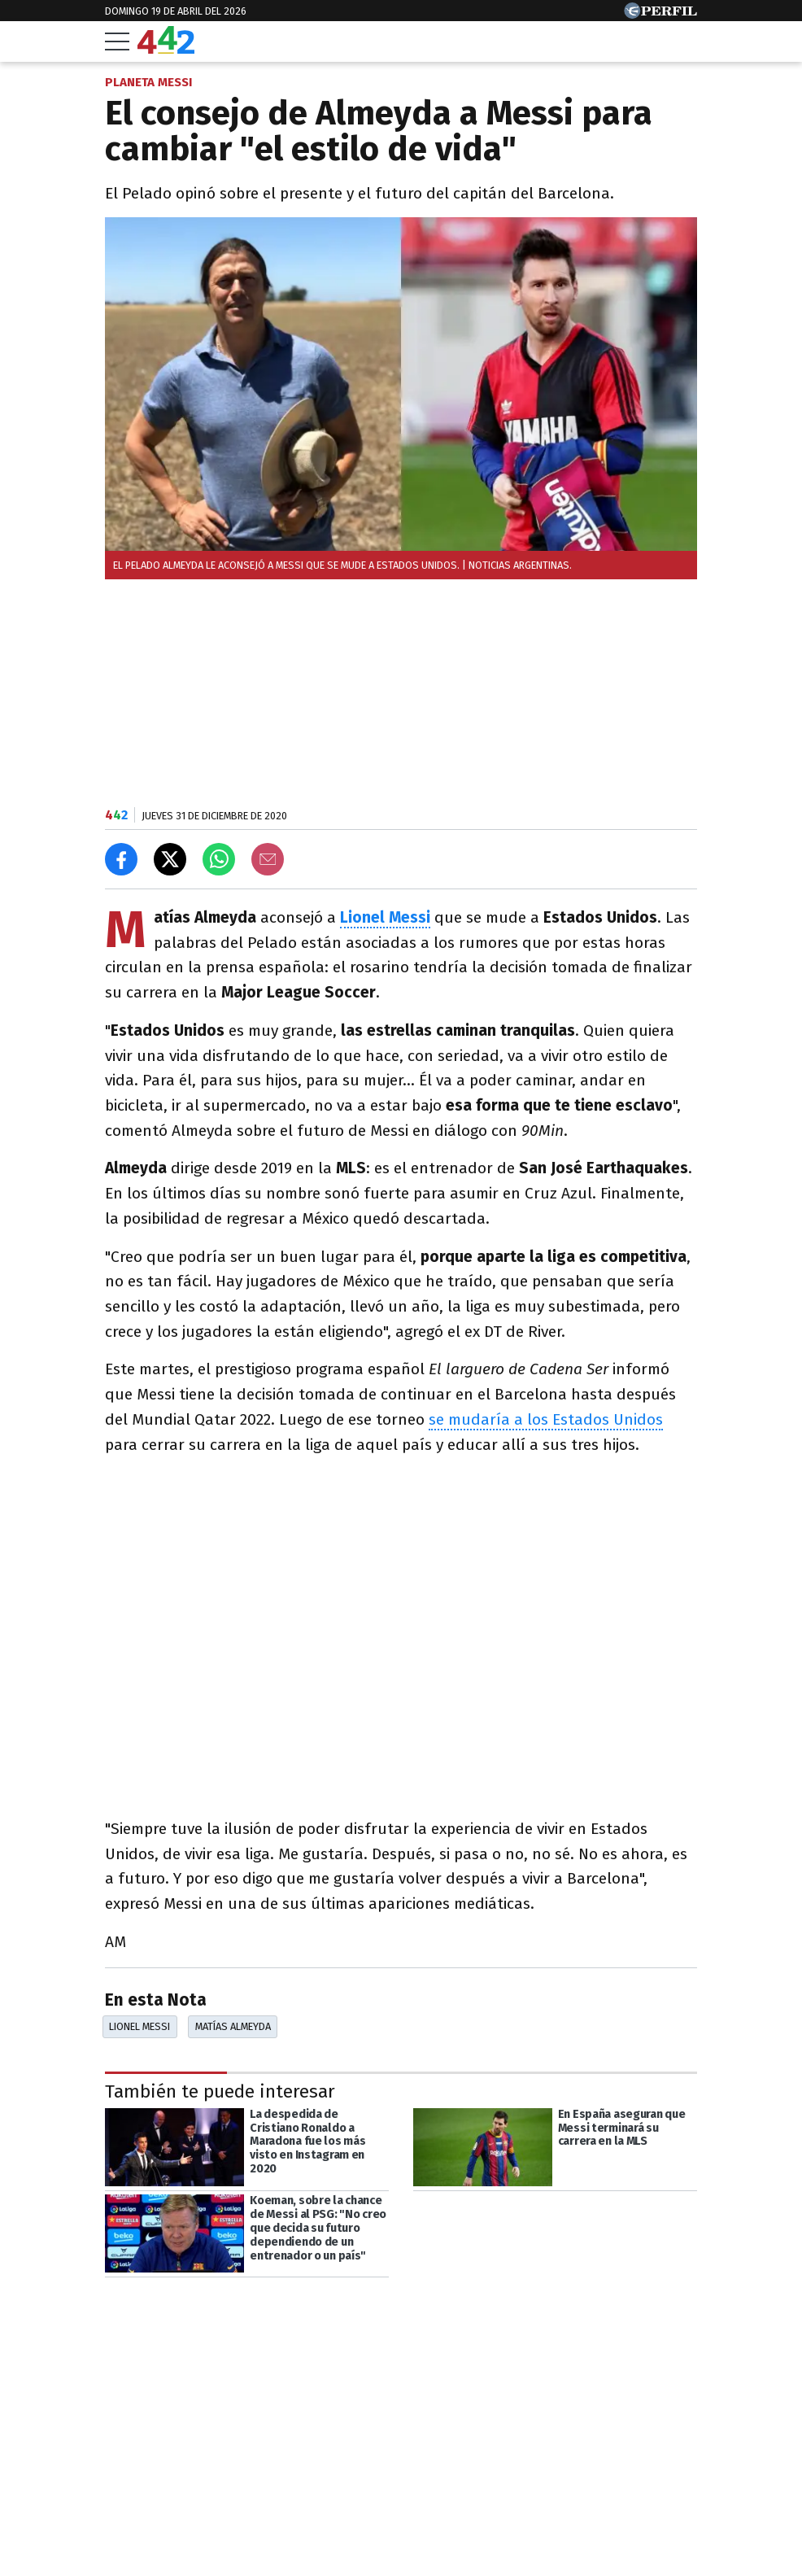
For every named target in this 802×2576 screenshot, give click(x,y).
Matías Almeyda (233, 2026)
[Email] (267, 859)
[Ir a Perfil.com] (660, 14)
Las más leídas (166, 2524)
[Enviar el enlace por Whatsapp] (219, 859)
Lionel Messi (385, 917)
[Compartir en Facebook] (121, 859)
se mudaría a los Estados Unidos (546, 1419)
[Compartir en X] (170, 859)
